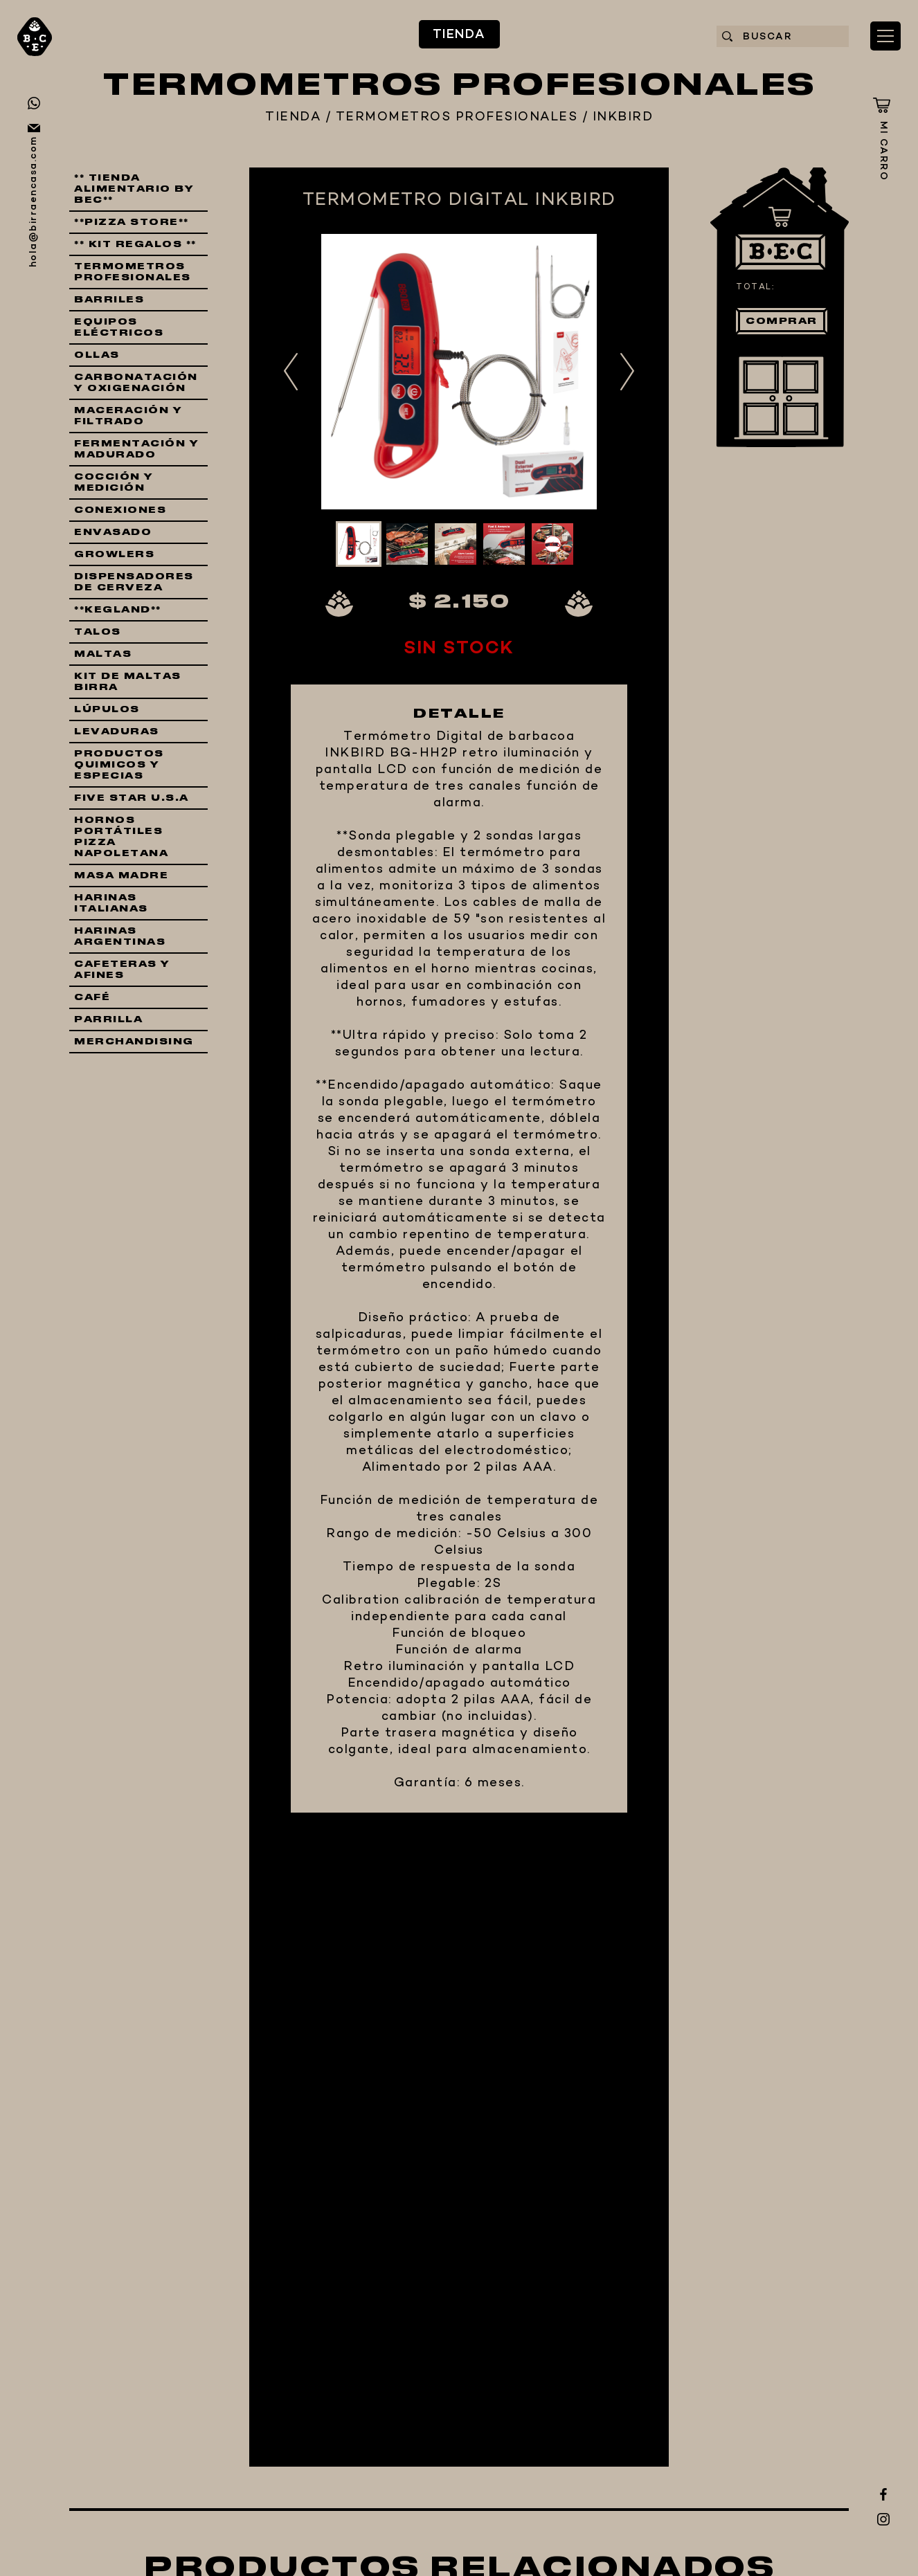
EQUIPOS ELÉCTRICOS (118, 327)
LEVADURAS (116, 731)
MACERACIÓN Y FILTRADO (128, 416)
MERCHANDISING (134, 1041)
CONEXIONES (120, 510)
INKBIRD (623, 117)
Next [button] (627, 371)
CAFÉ (92, 997)
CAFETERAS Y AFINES (122, 969)
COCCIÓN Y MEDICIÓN (114, 482)
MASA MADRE (121, 875)
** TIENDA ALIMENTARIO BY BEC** (134, 189)
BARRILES (109, 300)
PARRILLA (108, 1019)
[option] (459, 371)
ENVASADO (113, 532)
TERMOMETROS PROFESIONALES (457, 117)
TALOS (97, 632)
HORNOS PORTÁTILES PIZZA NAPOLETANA (121, 837)
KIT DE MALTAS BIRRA (127, 681)
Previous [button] (291, 371)
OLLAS (97, 355)
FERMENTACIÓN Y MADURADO (136, 449)
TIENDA (459, 35)
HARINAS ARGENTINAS (119, 936)
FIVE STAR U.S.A (131, 798)
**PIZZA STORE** (131, 222)
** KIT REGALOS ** (135, 244)
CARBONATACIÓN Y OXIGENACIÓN (136, 382)
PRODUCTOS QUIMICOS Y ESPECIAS (119, 765)
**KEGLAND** (117, 610)
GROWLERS (114, 554)
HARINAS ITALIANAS (111, 903)
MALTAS (103, 654)
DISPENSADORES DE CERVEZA (134, 582)
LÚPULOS (107, 709)
